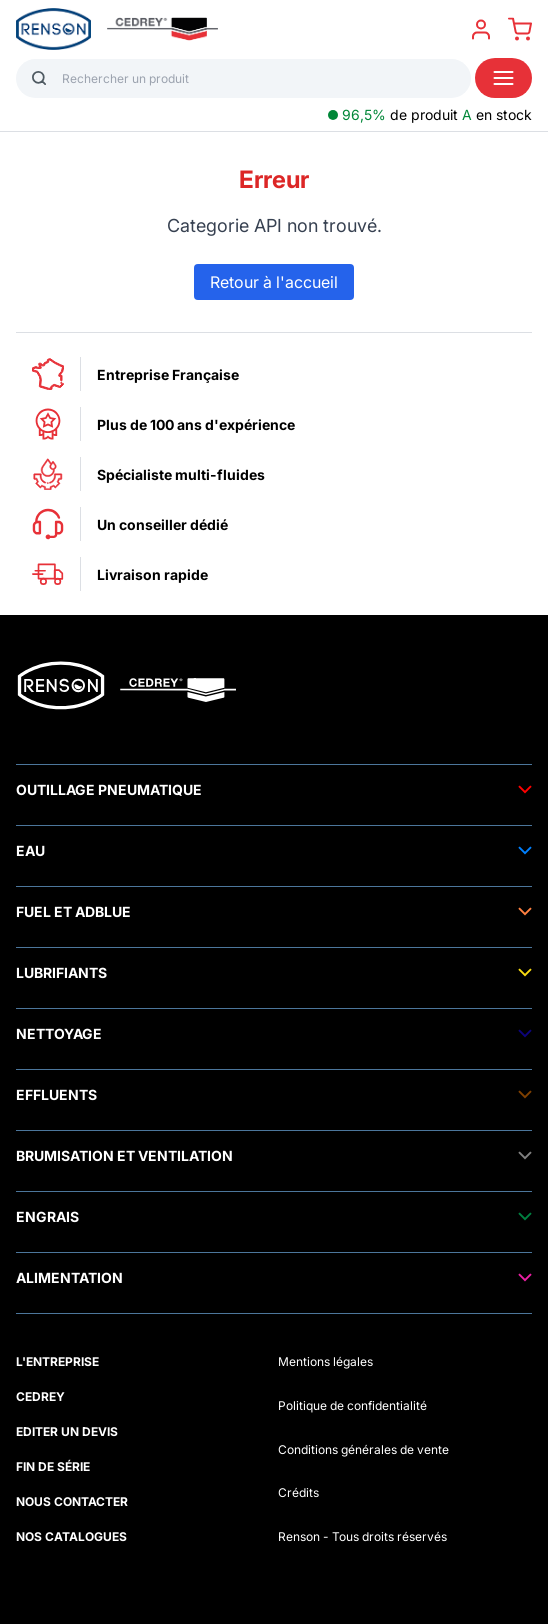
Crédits (298, 1492)
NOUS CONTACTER (72, 1501)
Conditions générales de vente (363, 1449)
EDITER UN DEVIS (67, 1431)
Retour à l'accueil (274, 282)
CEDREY (40, 1396)
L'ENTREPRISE (57, 1361)
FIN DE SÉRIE (53, 1466)
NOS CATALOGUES (71, 1536)
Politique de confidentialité (352, 1405)
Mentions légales (325, 1361)
